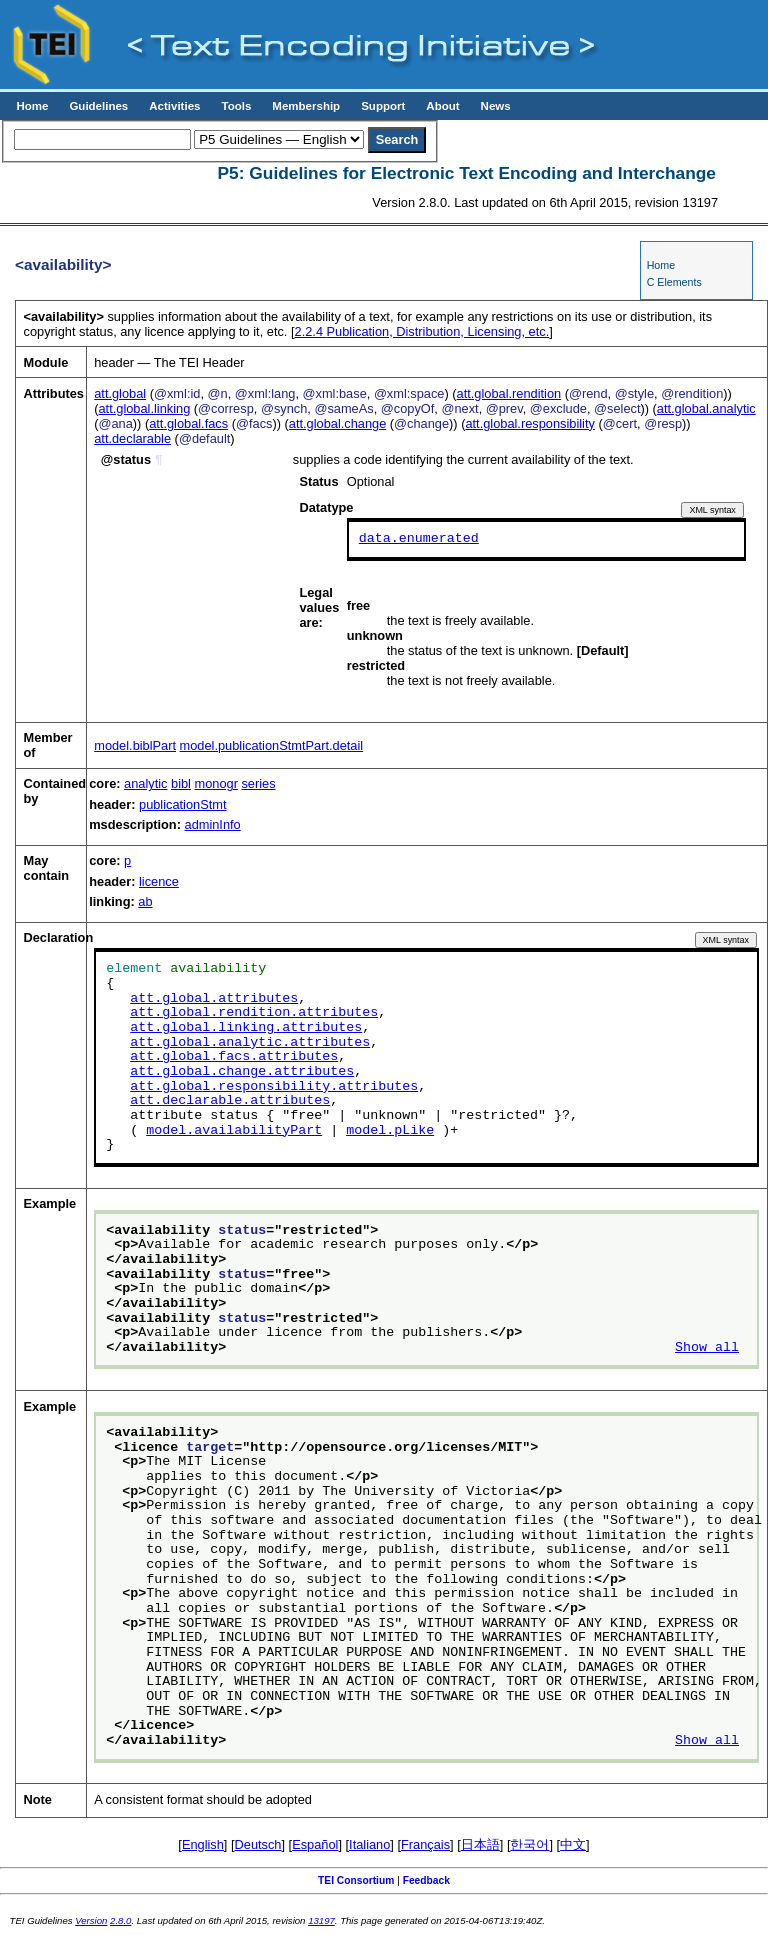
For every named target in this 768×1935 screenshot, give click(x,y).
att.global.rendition (509, 393)
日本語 (480, 1844)
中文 (573, 1844)
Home (32, 106)
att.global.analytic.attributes (250, 1042)
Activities (174, 106)
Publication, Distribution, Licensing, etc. (422, 331)
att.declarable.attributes (230, 1101)
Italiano (369, 1844)
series (258, 783)
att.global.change (337, 423)
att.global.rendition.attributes (254, 1013)
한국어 (529, 1844)
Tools (236, 106)
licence (159, 880)
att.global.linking (144, 408)
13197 (321, 1920)
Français (425, 1844)
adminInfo (213, 824)
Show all (707, 1348)
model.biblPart (135, 745)
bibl (181, 783)
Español (315, 1844)
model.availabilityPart (234, 1130)
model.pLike (390, 1130)
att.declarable (132, 438)
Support (383, 106)
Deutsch (258, 1844)
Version (91, 1920)
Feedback (426, 1880)
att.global (120, 393)
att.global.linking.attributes (246, 1028)
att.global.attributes (214, 998)
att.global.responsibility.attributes (274, 1086)
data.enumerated (419, 539)
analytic (145, 783)
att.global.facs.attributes (234, 1057)
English (203, 1844)
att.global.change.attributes (242, 1072)
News (496, 106)
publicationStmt (183, 804)
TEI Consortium (356, 1880)
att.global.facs (188, 423)
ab (145, 901)
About (442, 106)
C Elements (674, 282)
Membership (306, 106)
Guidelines (98, 106)
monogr (216, 783)
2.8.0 (120, 1920)
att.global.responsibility (529, 423)
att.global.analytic (706, 408)
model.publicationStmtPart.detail (272, 745)
